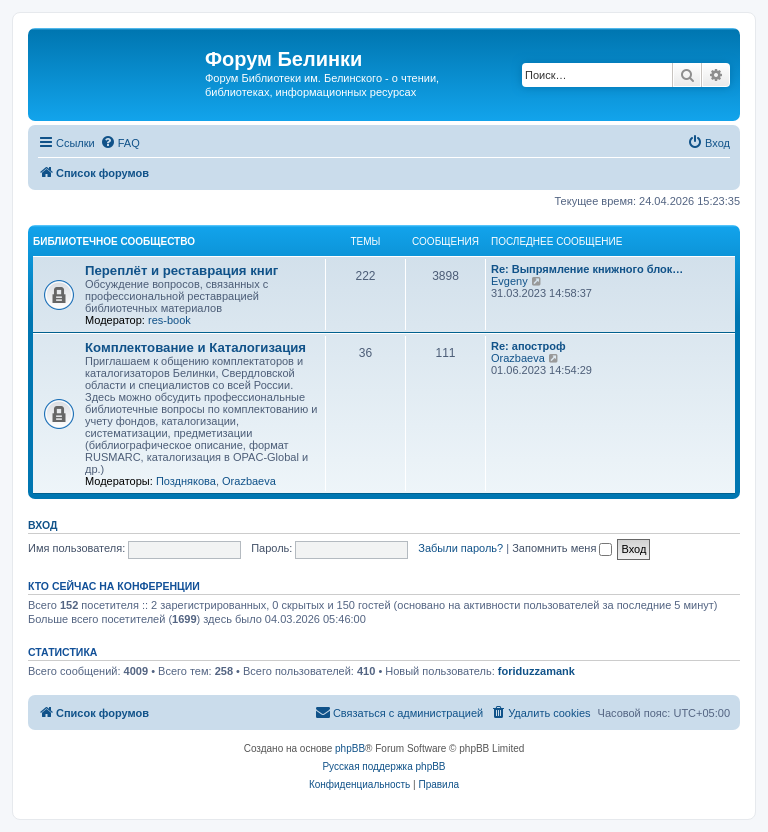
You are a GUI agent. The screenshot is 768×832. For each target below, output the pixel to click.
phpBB (350, 748)
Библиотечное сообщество (114, 241)
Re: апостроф (528, 346)
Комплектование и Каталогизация (195, 347)
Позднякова (186, 481)
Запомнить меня (562, 548)
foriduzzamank (536, 671)
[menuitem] (120, 143)
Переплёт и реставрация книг (181, 270)
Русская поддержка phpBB (383, 766)
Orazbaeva (249, 481)
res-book (169, 320)
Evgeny (509, 281)
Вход (42, 525)
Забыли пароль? (460, 548)
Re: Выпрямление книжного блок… (587, 269)
